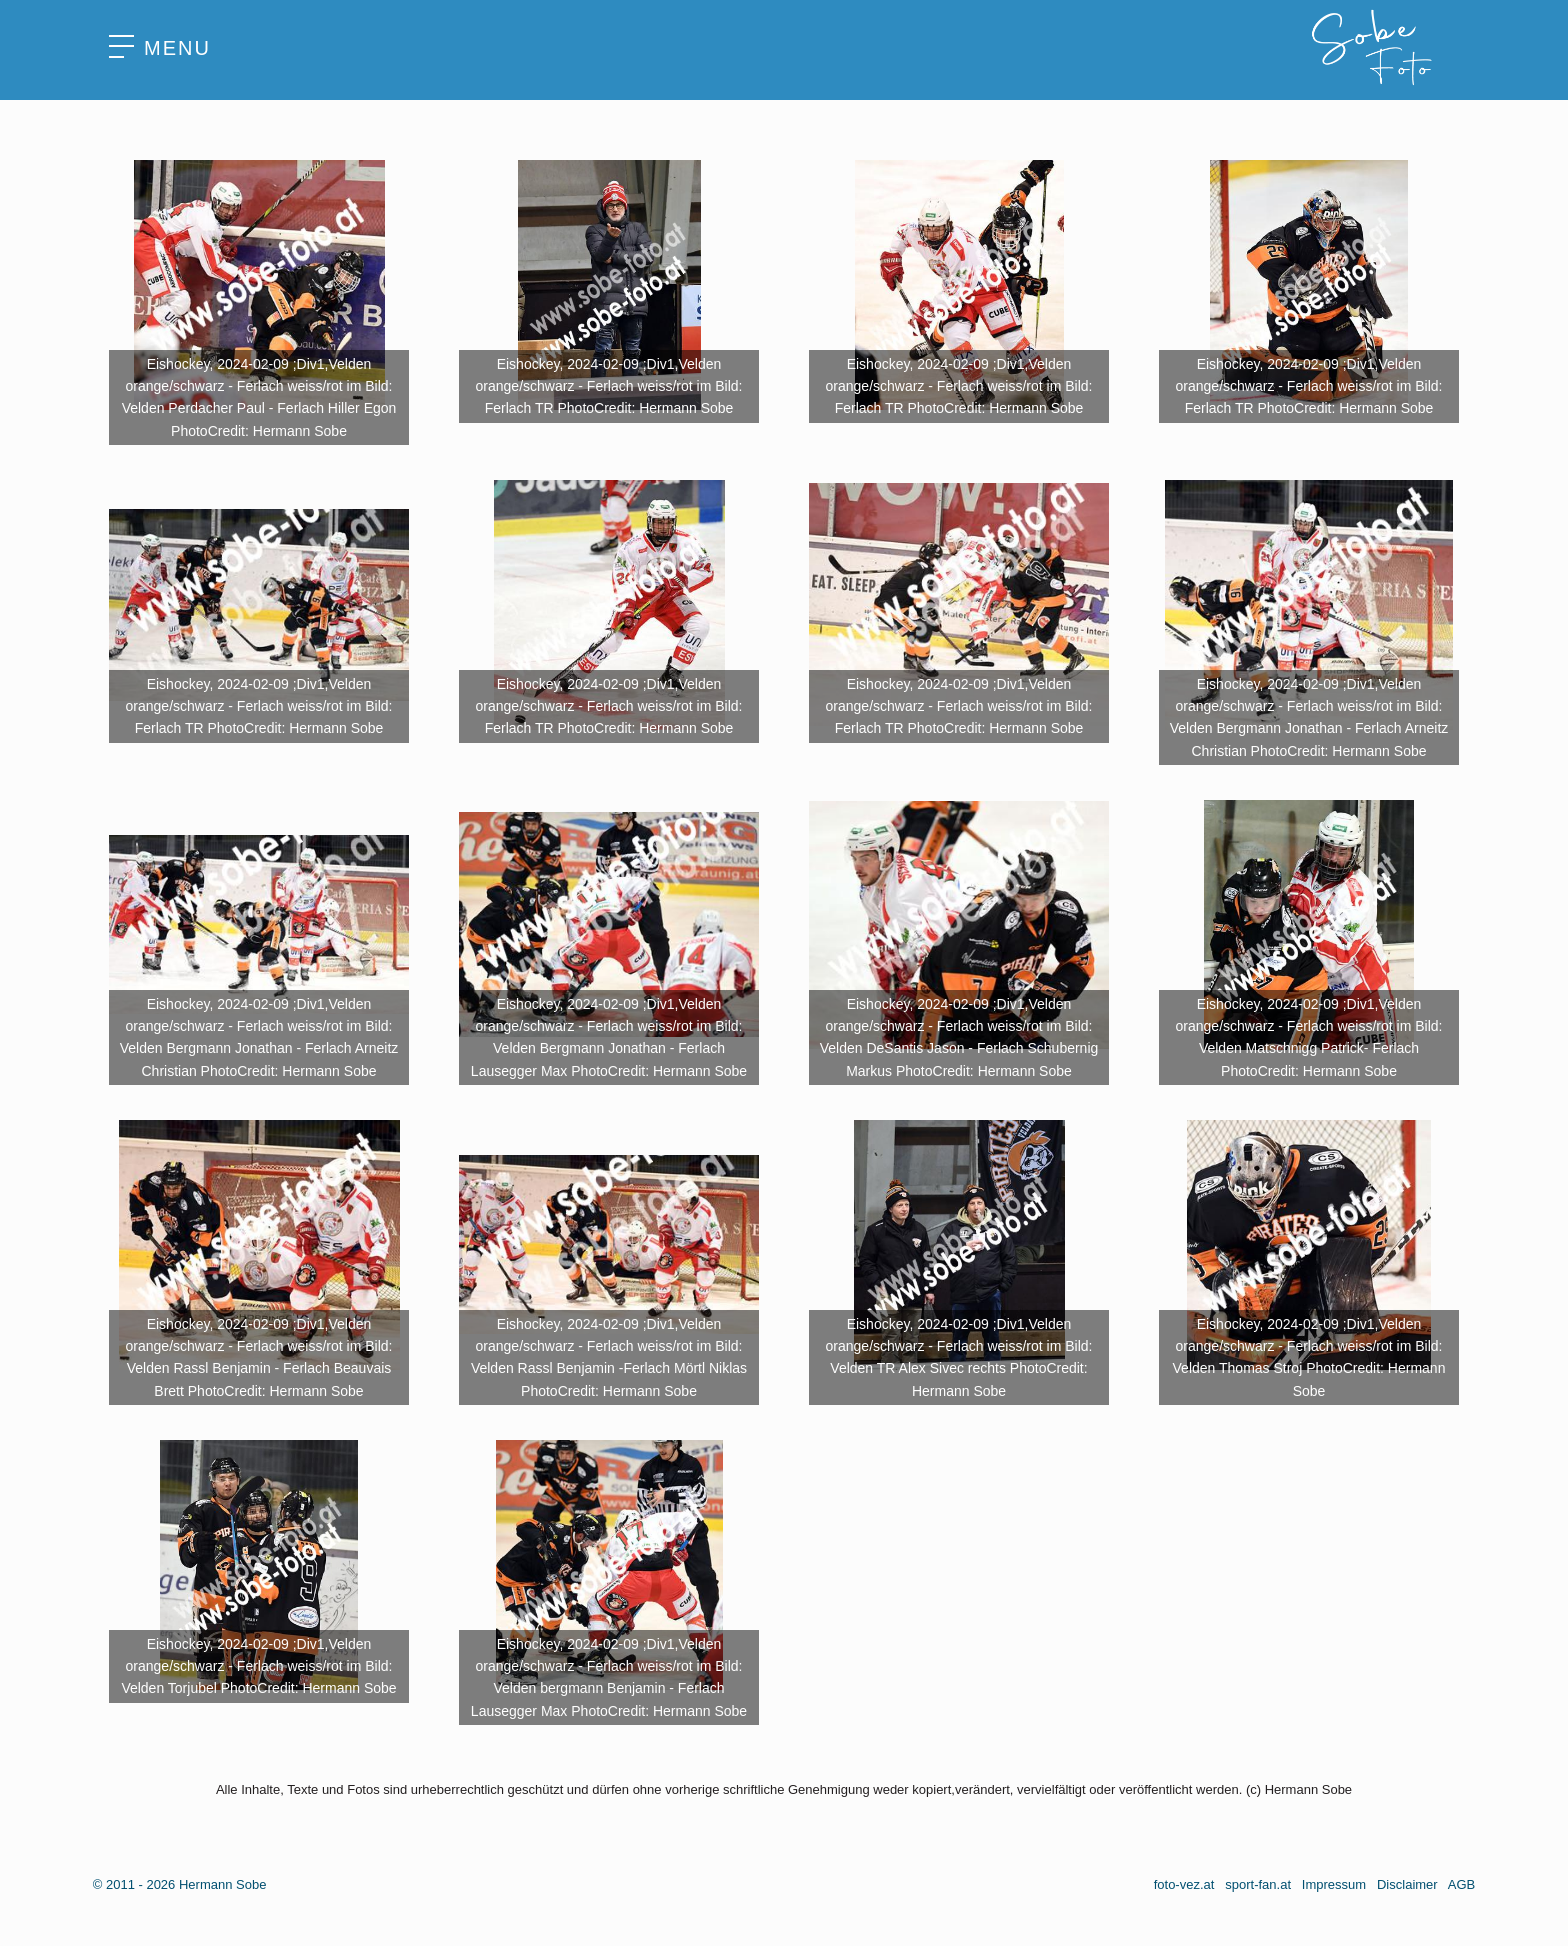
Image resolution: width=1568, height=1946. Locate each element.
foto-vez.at (1184, 1884)
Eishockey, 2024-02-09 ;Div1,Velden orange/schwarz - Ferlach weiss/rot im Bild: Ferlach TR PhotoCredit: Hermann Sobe (609, 386)
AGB (1461, 1884)
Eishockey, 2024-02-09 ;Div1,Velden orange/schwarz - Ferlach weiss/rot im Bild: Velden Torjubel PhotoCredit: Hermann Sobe (258, 1666)
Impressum (1334, 1884)
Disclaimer (1407, 1884)
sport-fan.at (1258, 1884)
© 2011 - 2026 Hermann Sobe (180, 1884)
